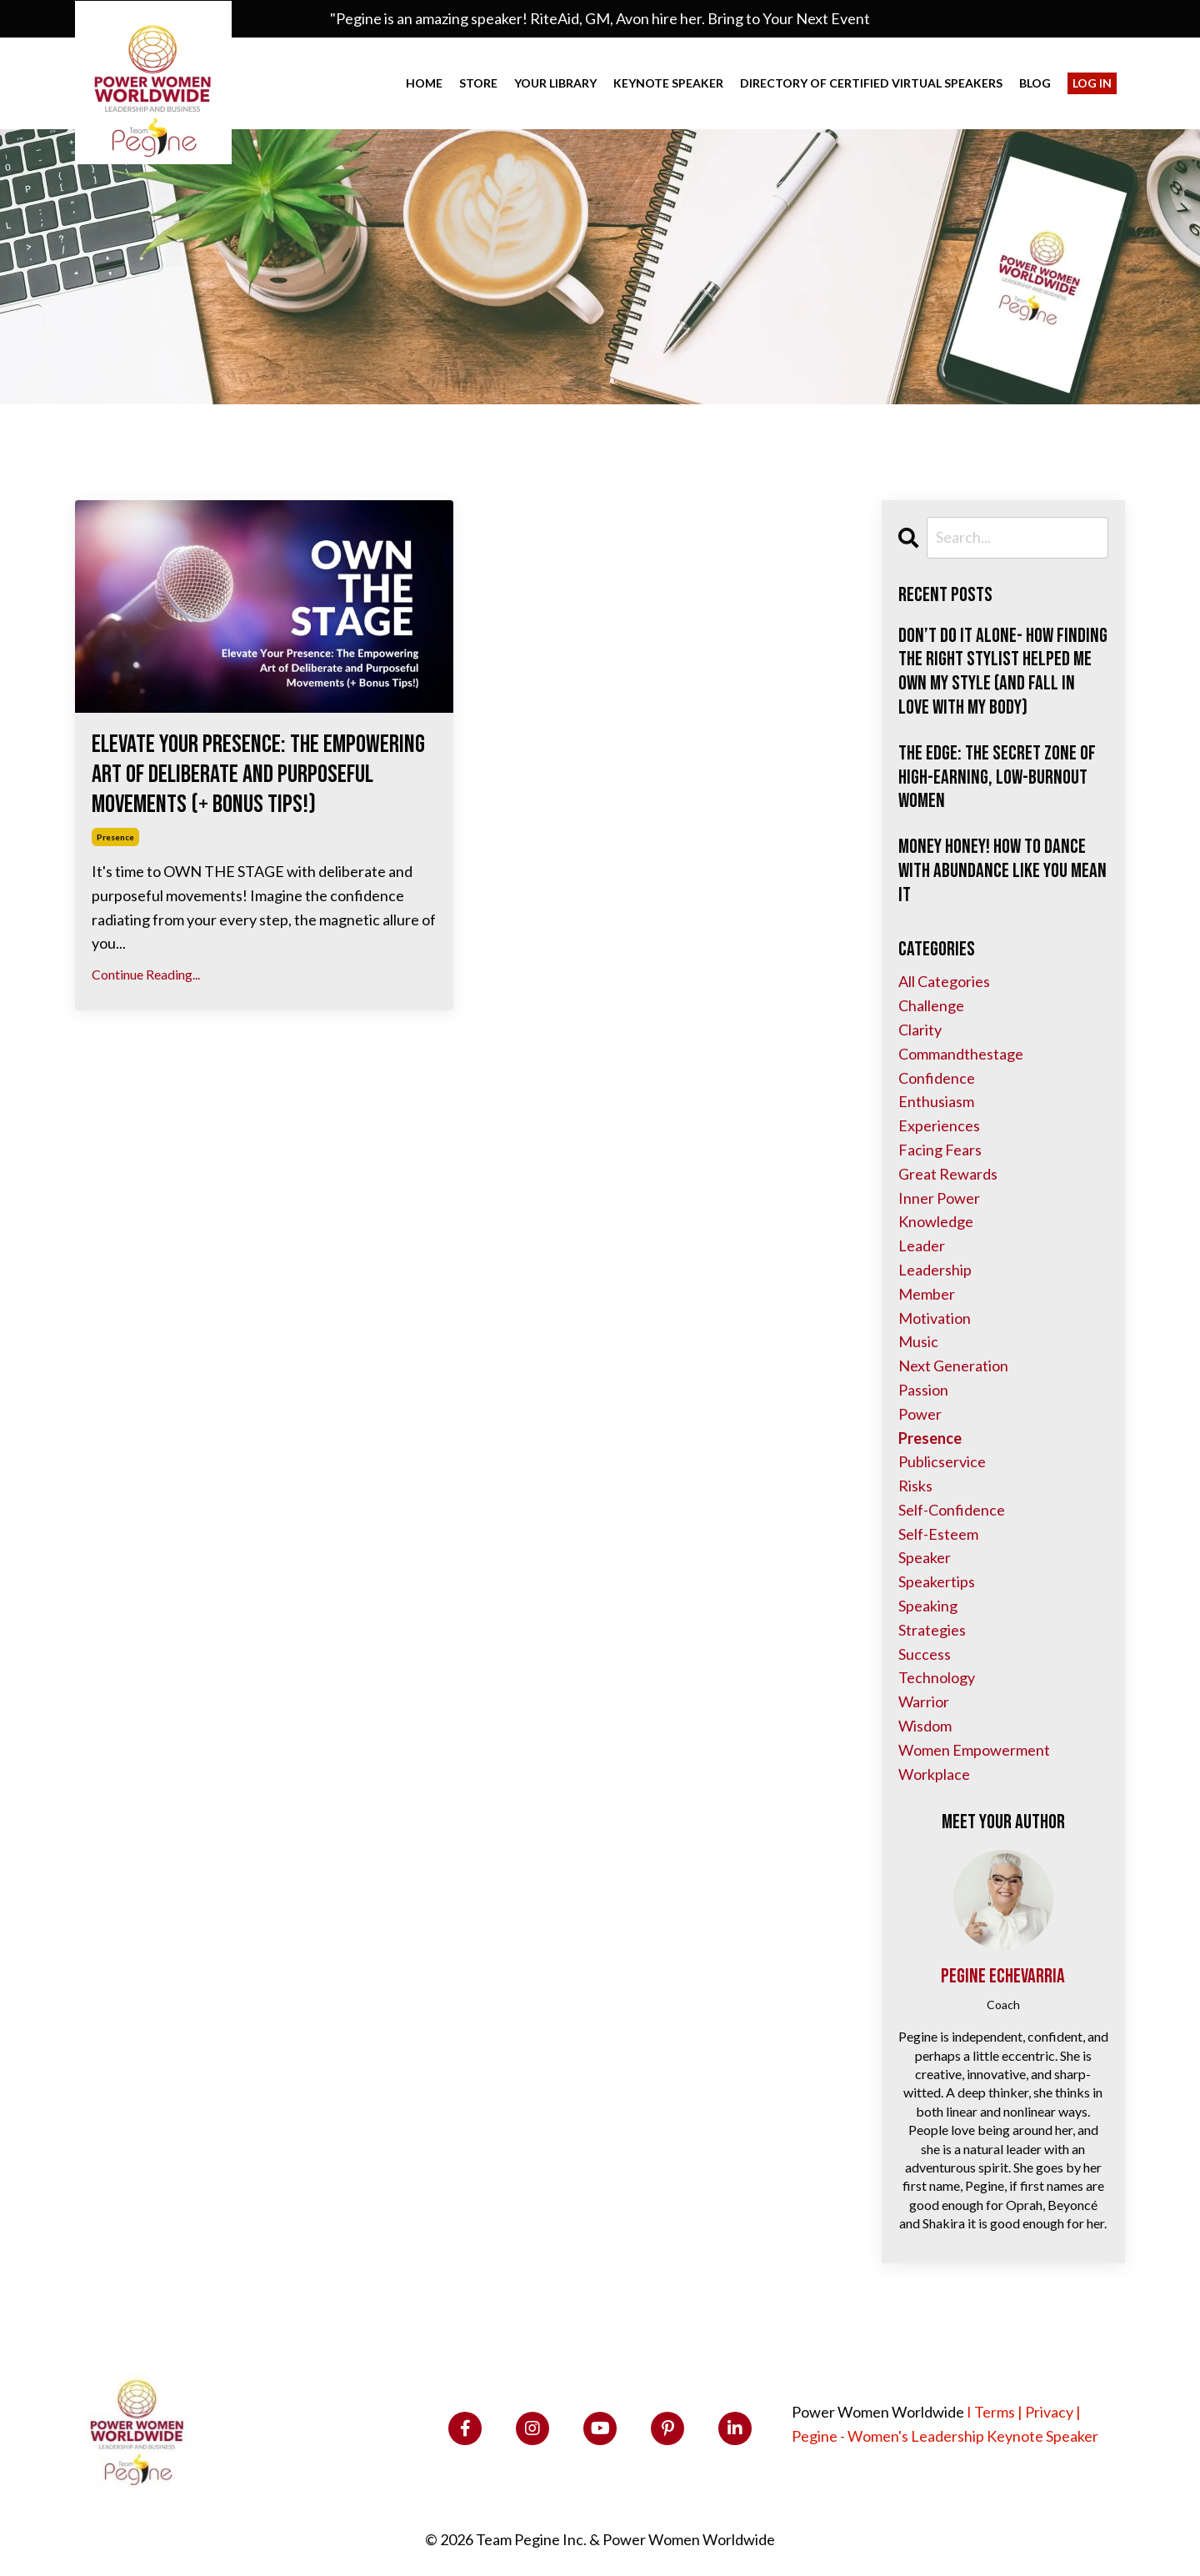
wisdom (925, 1725)
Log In (1092, 83)
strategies (932, 1630)
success (924, 1654)
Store (478, 83)
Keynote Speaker (668, 83)
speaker (924, 1557)
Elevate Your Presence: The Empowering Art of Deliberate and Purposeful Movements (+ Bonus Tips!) (258, 774)
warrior (923, 1701)
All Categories (944, 981)
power (920, 1414)
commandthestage (960, 1054)
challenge (931, 1005)
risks (915, 1485)
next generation (953, 1365)
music (918, 1341)
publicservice (942, 1461)
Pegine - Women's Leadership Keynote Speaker (945, 2436)
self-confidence (951, 1510)
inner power (939, 1198)
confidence (936, 1078)
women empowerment (974, 1750)
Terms (994, 2412)
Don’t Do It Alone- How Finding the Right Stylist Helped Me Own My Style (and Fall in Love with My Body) (1003, 671)
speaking (928, 1605)
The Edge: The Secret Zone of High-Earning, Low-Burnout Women (997, 778)
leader (921, 1245)
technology (936, 1677)
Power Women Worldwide (878, 2412)
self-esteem (938, 1534)
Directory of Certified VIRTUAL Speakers (871, 83)
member (926, 1294)
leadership (935, 1269)
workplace (934, 1774)
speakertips (936, 1581)
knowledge (935, 1221)
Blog (1035, 83)
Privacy (1049, 2412)
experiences (939, 1125)
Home (424, 83)
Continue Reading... (146, 974)
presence (115, 837)
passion (923, 1390)
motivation (934, 1318)
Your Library (555, 83)
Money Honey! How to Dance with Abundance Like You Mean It (1002, 871)
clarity (920, 1029)
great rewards (948, 1174)
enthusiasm (936, 1101)
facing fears (940, 1149)
